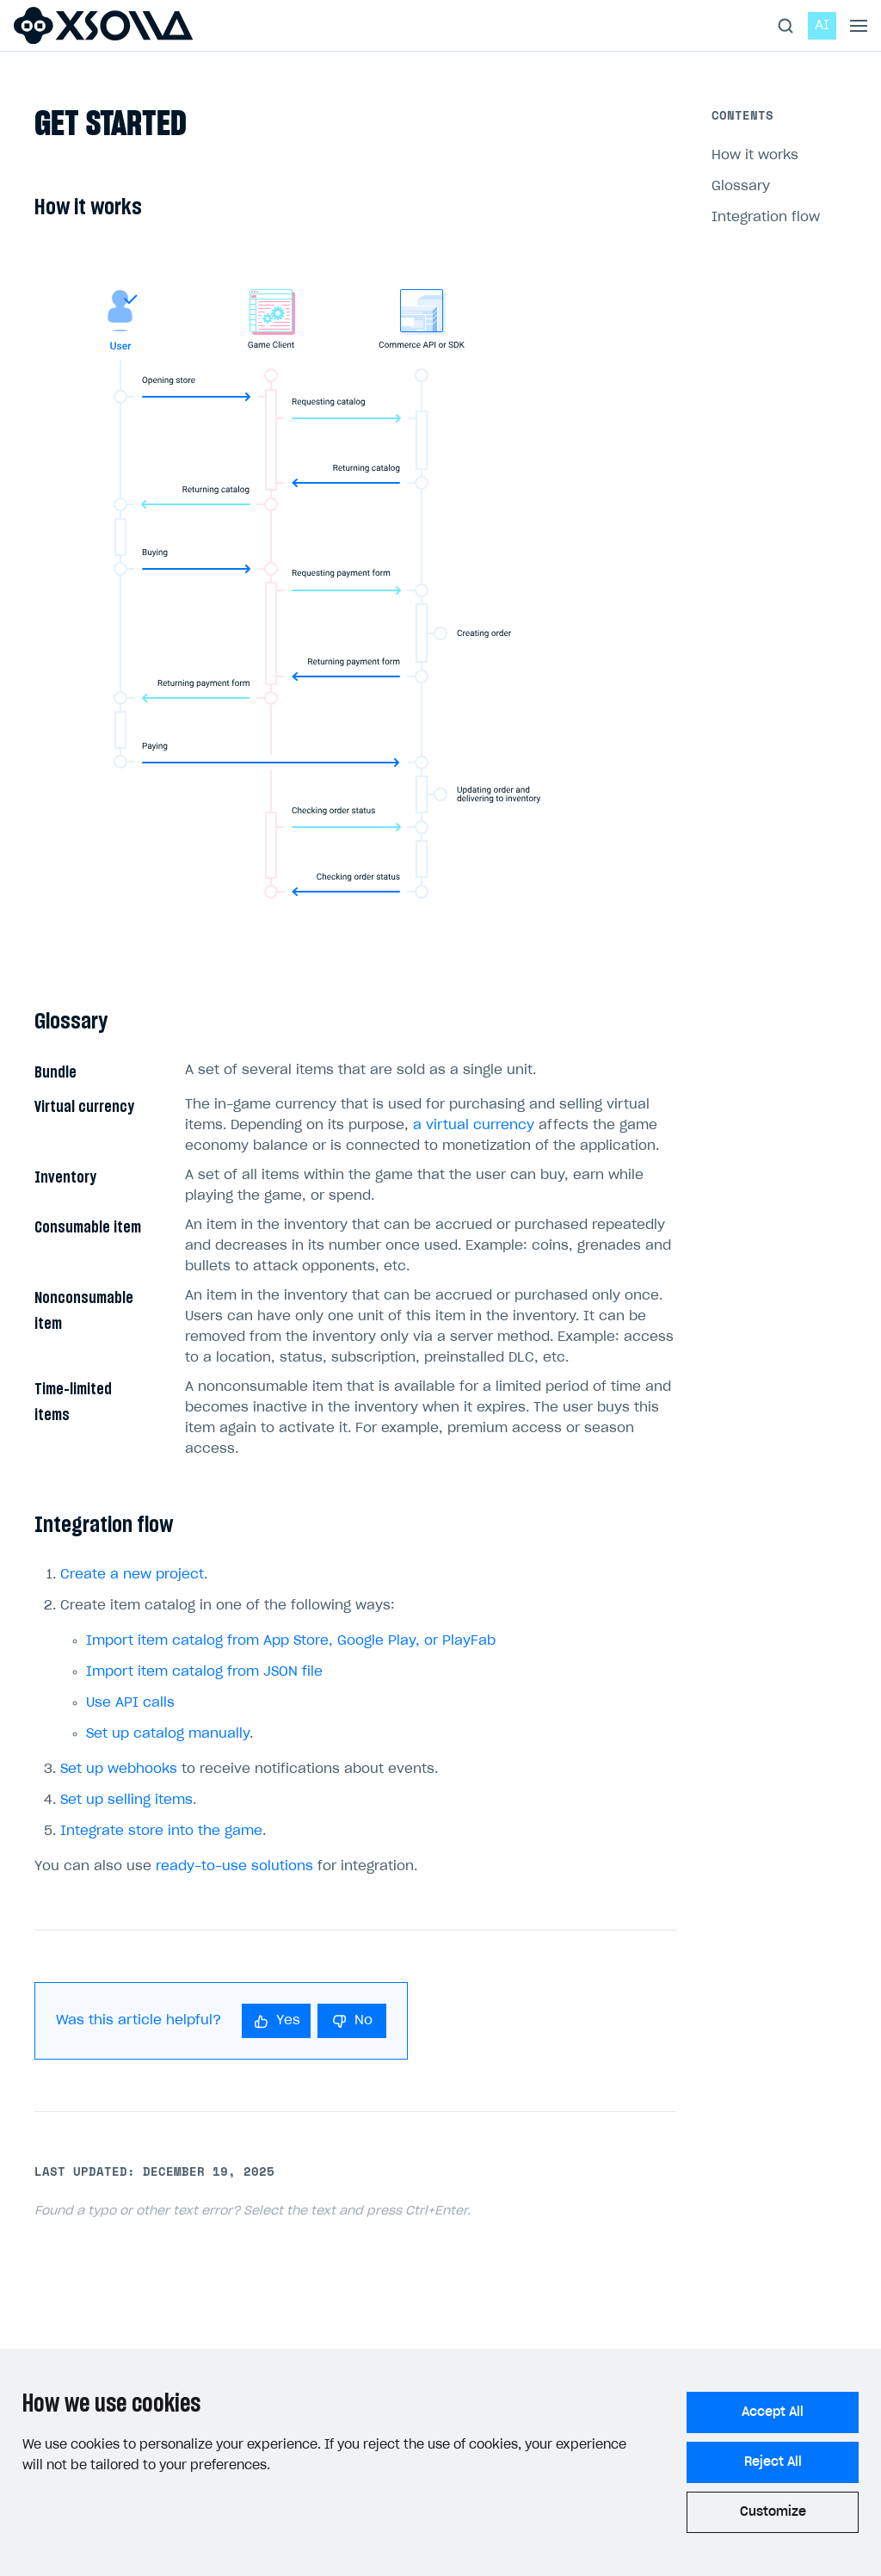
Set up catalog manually (168, 1733)
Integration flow (766, 217)
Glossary (741, 186)
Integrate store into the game (161, 1831)
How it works (755, 155)
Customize (773, 2512)
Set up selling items (126, 1800)
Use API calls (130, 1702)
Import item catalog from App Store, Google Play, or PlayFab (291, 1640)
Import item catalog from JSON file (204, 1671)
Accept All (773, 2412)
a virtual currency (473, 1125)
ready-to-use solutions (234, 1866)
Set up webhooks (118, 1769)
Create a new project (132, 1574)
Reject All (773, 2462)
